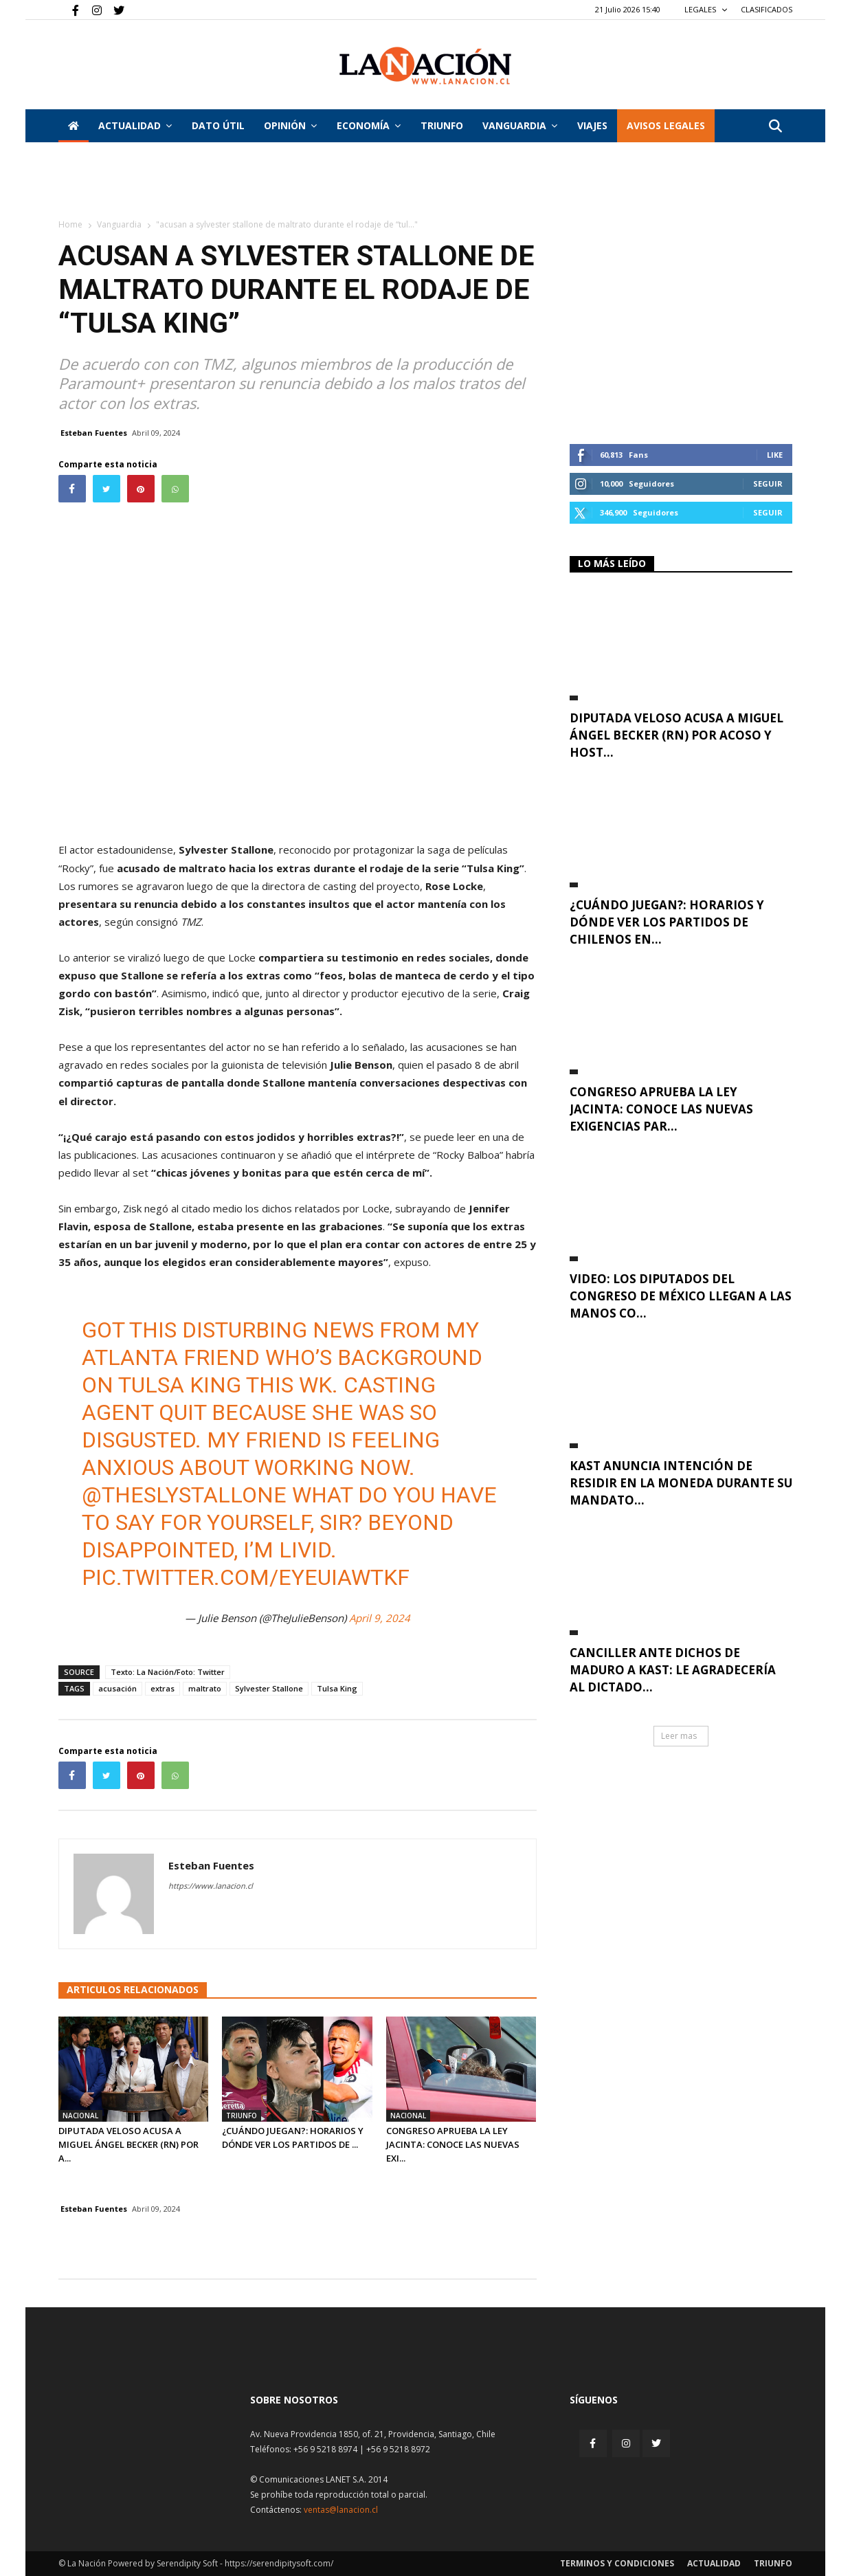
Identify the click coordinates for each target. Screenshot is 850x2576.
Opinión (290, 125)
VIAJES (592, 125)
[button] (775, 126)
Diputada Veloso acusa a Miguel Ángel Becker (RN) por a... (128, 2144)
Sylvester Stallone (269, 1688)
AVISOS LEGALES (666, 125)
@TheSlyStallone (184, 1495)
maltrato (204, 1688)
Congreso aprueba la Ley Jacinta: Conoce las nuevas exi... (452, 2144)
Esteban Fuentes (93, 433)
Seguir (768, 483)
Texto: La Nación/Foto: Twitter (168, 1672)
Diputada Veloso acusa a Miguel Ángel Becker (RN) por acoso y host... (676, 735)
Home (70, 224)
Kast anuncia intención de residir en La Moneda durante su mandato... (681, 1483)
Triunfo (442, 125)
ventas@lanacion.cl (341, 2510)
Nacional (80, 2115)
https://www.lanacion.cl (210, 1885)
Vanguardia (519, 125)
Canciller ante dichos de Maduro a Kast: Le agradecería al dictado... (673, 1670)
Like (775, 454)
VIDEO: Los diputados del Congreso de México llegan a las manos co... (681, 1296)
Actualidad (135, 125)
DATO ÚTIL (218, 125)
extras (162, 1688)
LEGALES (706, 9)
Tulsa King (337, 1688)
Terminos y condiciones (617, 2563)
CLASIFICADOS (766, 9)
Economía (369, 125)
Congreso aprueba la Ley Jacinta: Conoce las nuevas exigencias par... (661, 1109)
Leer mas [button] (679, 1736)
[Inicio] (73, 125)
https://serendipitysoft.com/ (279, 2563)
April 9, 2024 (379, 1618)
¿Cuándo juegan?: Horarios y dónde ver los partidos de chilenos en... (667, 922)
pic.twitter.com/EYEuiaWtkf (246, 1577)
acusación (117, 1688)
